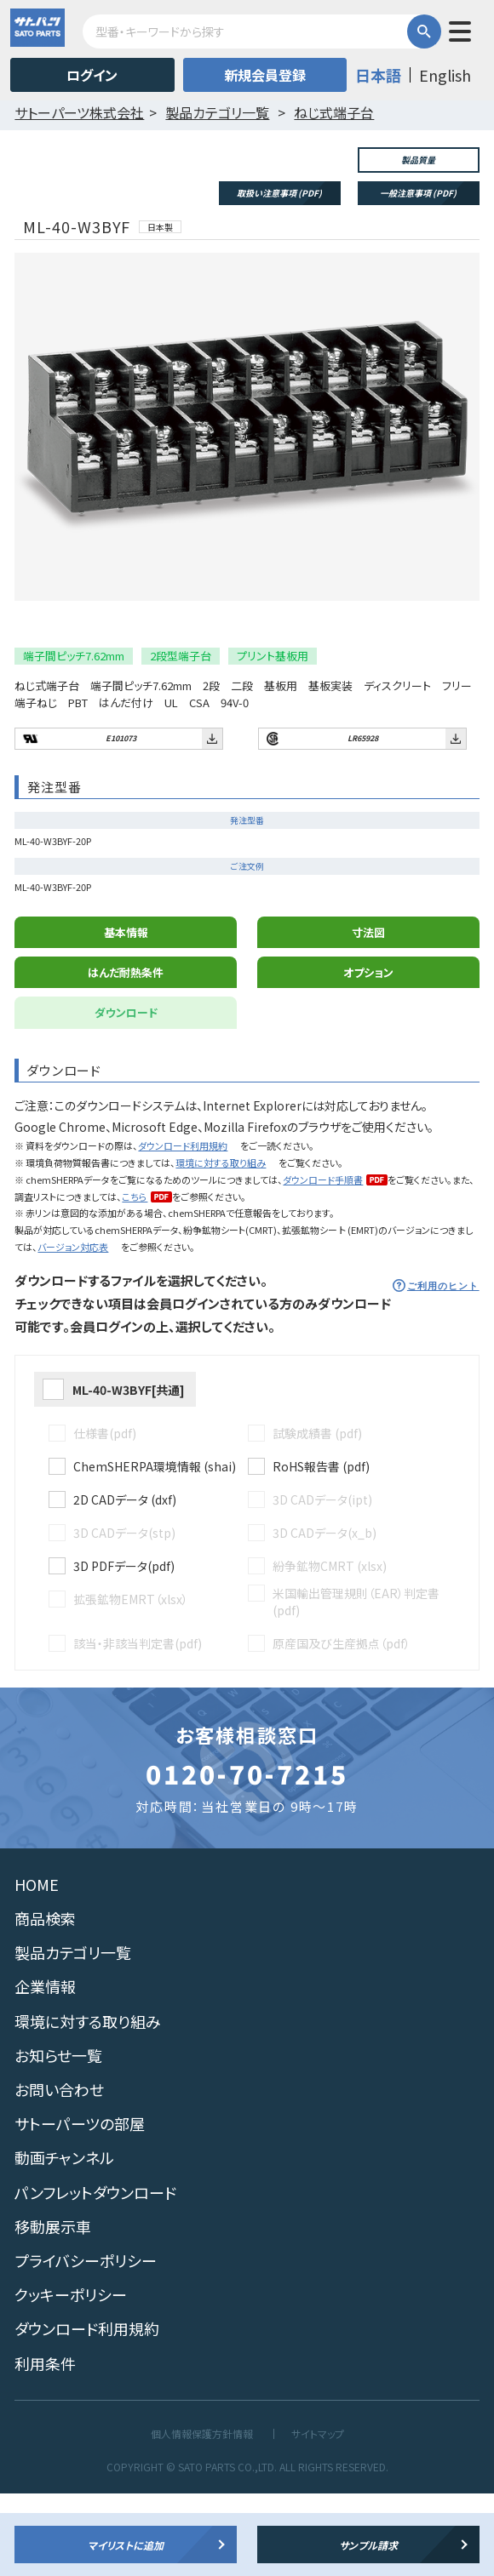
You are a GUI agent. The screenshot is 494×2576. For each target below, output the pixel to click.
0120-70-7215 (247, 1856)
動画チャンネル (64, 2241)
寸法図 (368, 1015)
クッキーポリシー (70, 2377)
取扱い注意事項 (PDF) (279, 192)
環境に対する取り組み (220, 1245)
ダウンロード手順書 (323, 1262)
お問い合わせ (59, 2172)
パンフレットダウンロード (95, 2275)
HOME (36, 1967)
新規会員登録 (265, 75)
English (445, 75)
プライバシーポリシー (85, 2343)
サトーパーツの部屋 (79, 2206)
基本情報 (126, 1015)
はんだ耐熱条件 (126, 1055)
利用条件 (45, 2446)
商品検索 (45, 2001)
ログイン (92, 75)
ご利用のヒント (443, 1368)
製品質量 (418, 159)
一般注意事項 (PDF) (418, 192)
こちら (134, 1279)
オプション (368, 1055)
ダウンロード (126, 1096)
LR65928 (363, 820)
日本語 (378, 75)
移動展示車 (52, 2309)
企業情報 (45, 2070)
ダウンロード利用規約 (182, 1228)
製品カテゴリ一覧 (72, 2036)
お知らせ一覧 (58, 2138)
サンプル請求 (368, 2545)
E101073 (121, 820)
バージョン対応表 (72, 1329)
